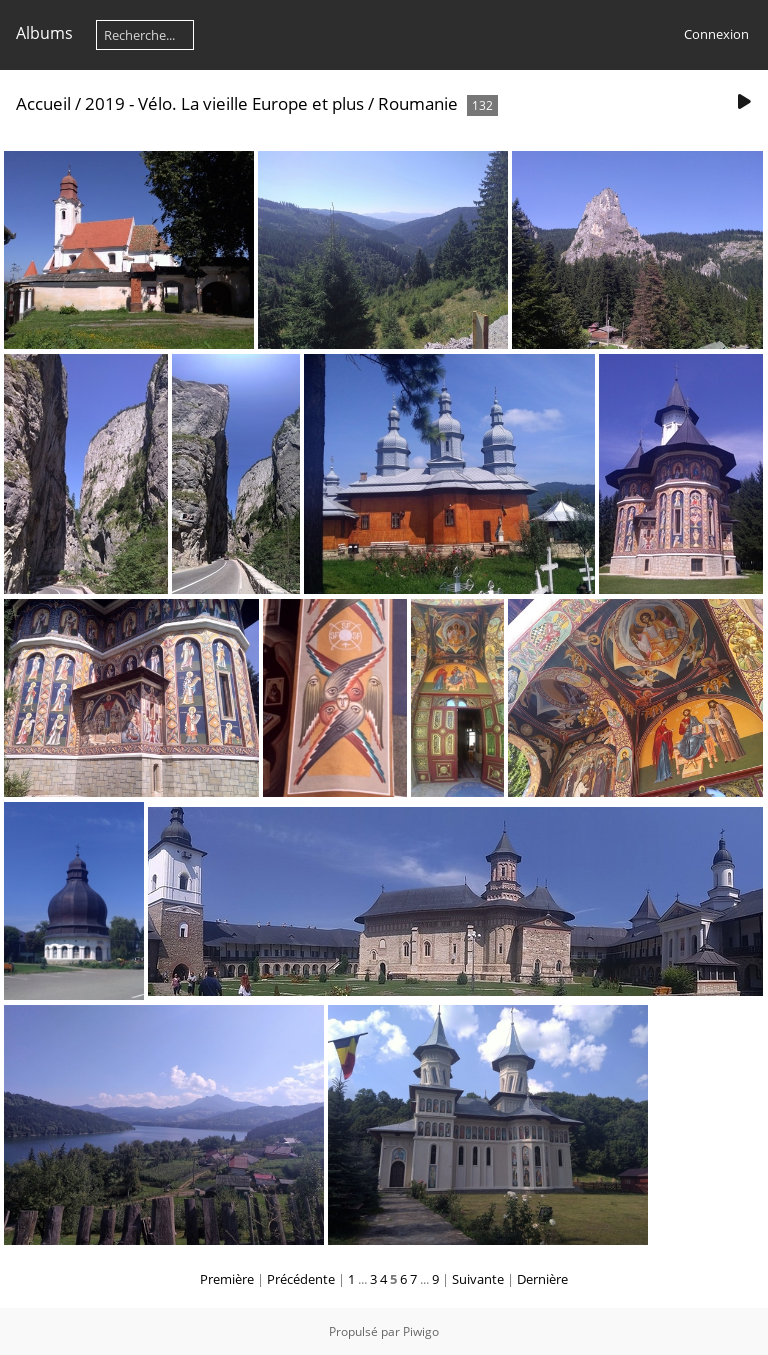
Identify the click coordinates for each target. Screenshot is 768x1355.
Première (227, 1279)
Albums (44, 33)
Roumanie (418, 103)
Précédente (301, 1279)
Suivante (478, 1279)
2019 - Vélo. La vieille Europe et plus (224, 103)
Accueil (43, 103)
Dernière (542, 1279)
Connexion (716, 34)
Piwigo (421, 1331)
